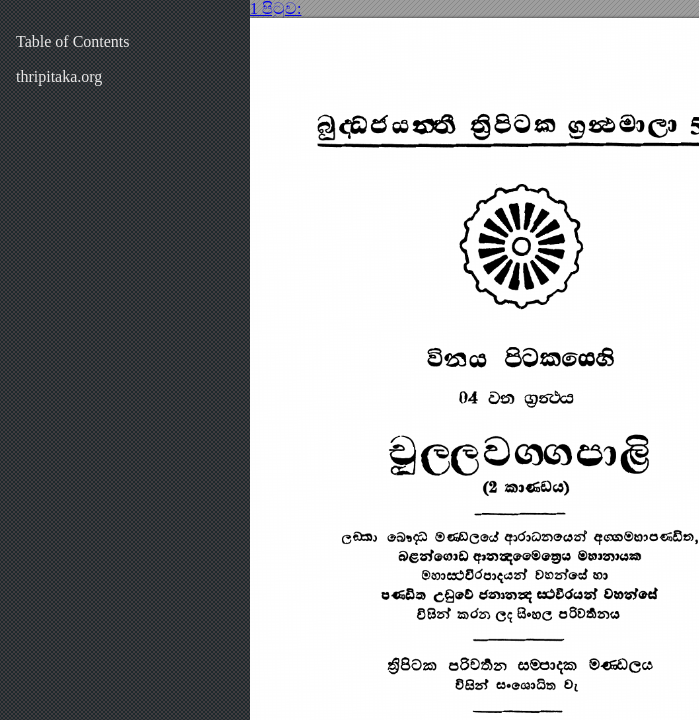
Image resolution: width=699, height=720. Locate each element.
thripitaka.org (59, 76)
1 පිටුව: (275, 8)
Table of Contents (73, 41)
